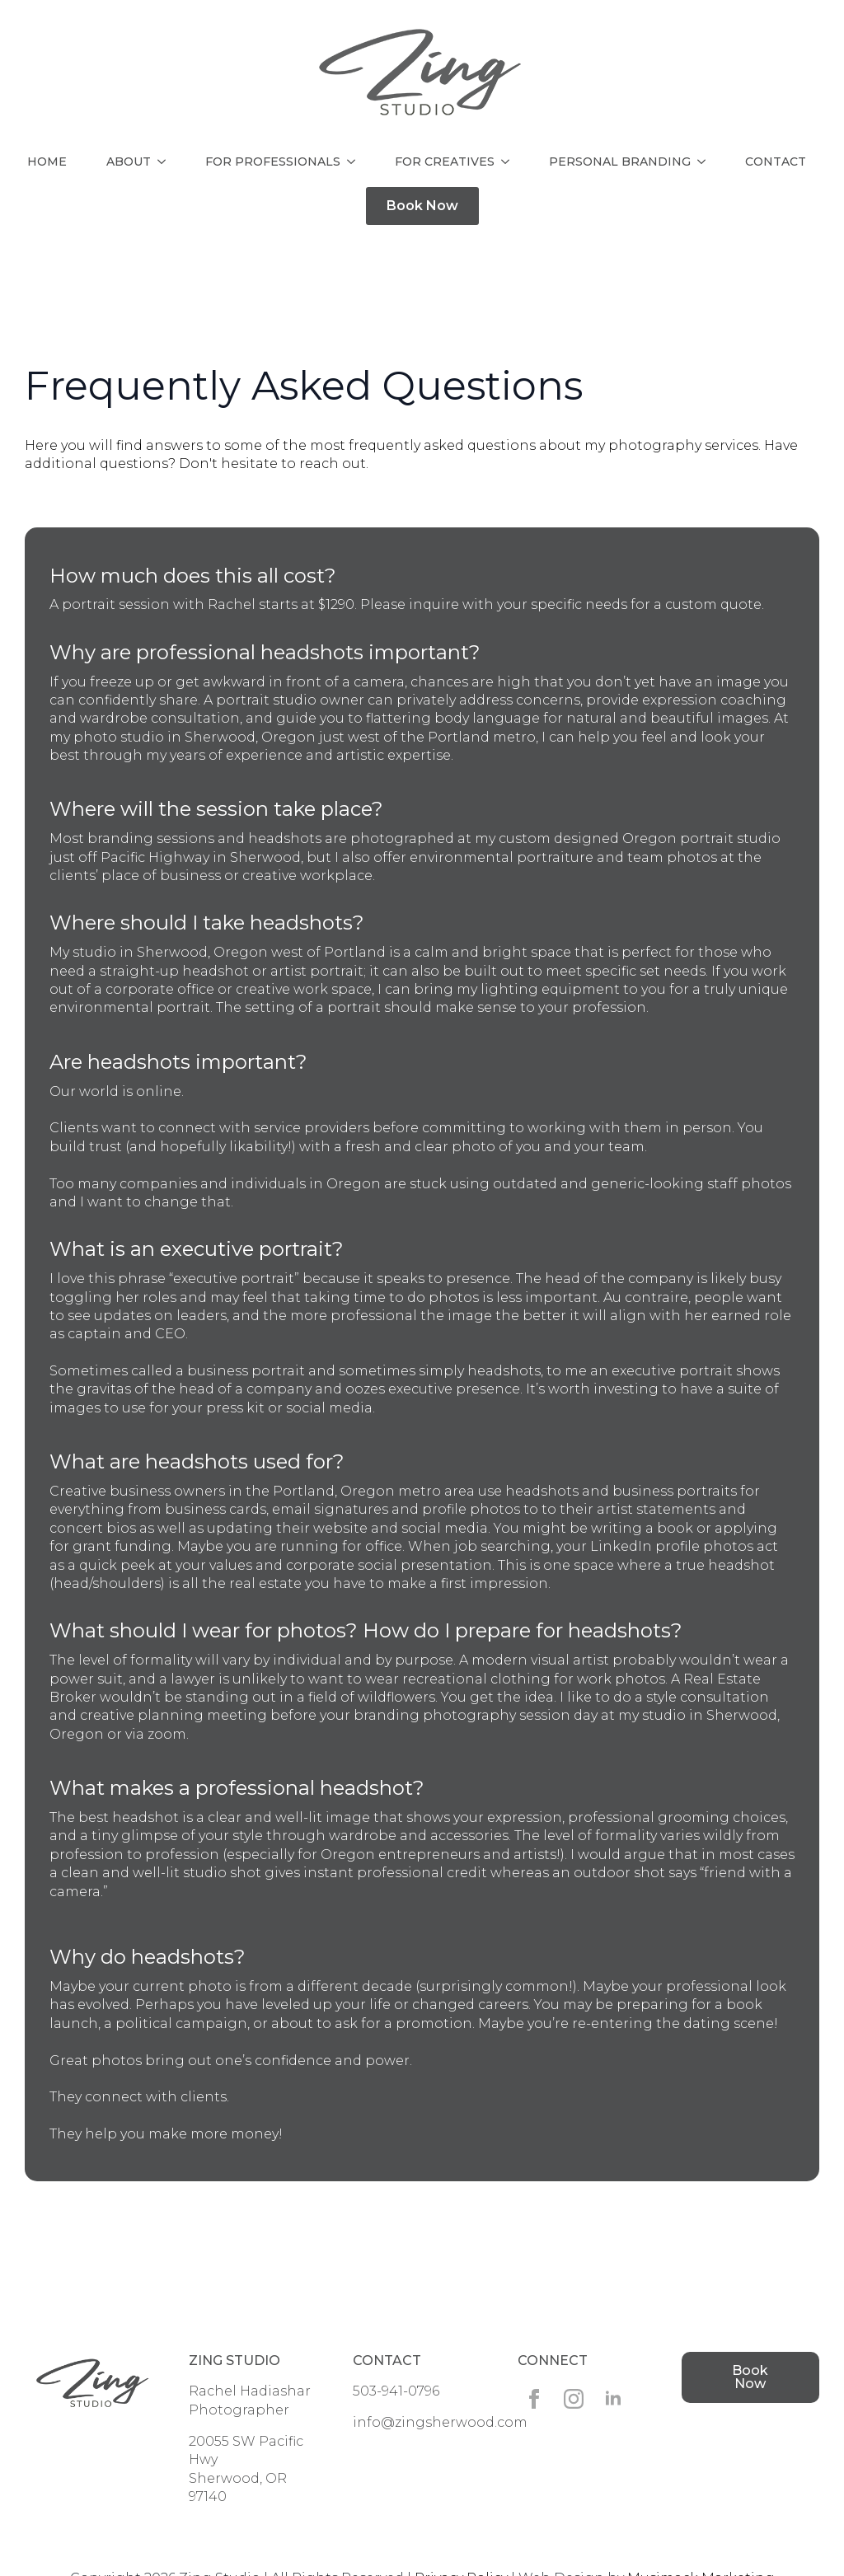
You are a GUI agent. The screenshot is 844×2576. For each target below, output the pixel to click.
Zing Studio (234, 2360)
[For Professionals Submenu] (354, 161)
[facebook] (534, 2398)
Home (47, 161)
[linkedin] (613, 2398)
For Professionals (272, 161)
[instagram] (573, 2398)
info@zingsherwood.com (440, 2422)
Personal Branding (620, 161)
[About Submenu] (165, 161)
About (128, 161)
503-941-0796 (396, 2391)
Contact (775, 161)
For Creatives (445, 161)
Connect (553, 2360)
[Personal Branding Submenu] (705, 161)
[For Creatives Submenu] (509, 161)
